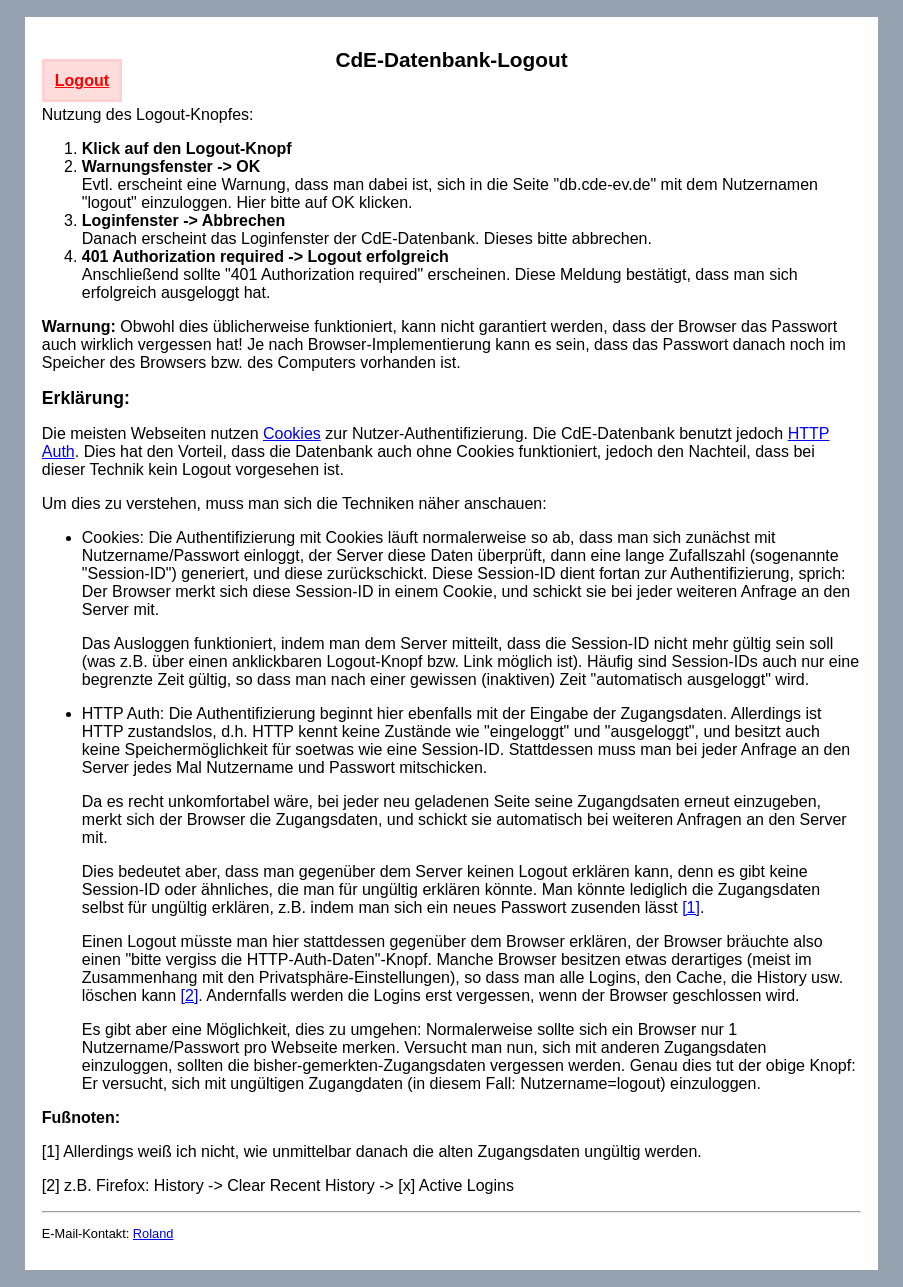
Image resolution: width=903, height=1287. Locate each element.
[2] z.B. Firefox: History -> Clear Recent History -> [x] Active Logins (278, 1185)
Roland (153, 1233)
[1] (691, 907)
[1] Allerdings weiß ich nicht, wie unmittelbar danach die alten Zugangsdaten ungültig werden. (372, 1151)
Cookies (292, 433)
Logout (82, 80)
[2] (190, 995)
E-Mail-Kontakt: (87, 1233)
